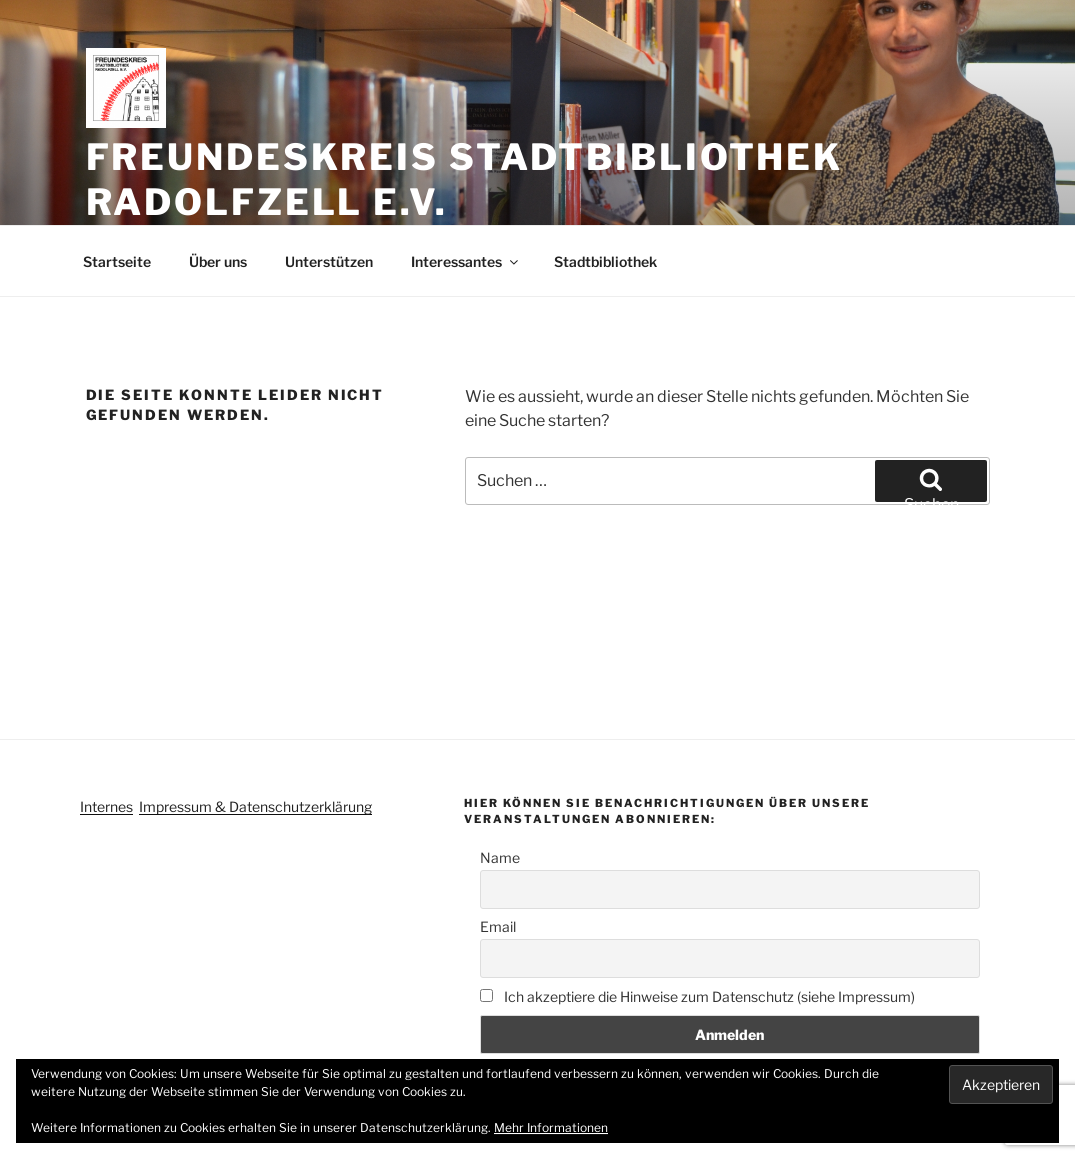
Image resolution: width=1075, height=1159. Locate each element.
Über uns (218, 261)
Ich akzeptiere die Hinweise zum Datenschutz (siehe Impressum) (697, 996)
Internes (106, 806)
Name (500, 857)
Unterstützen (329, 261)
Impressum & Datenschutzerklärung (255, 806)
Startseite (117, 261)
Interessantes (466, 261)
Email (498, 926)
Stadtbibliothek (605, 261)
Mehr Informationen (551, 1127)
